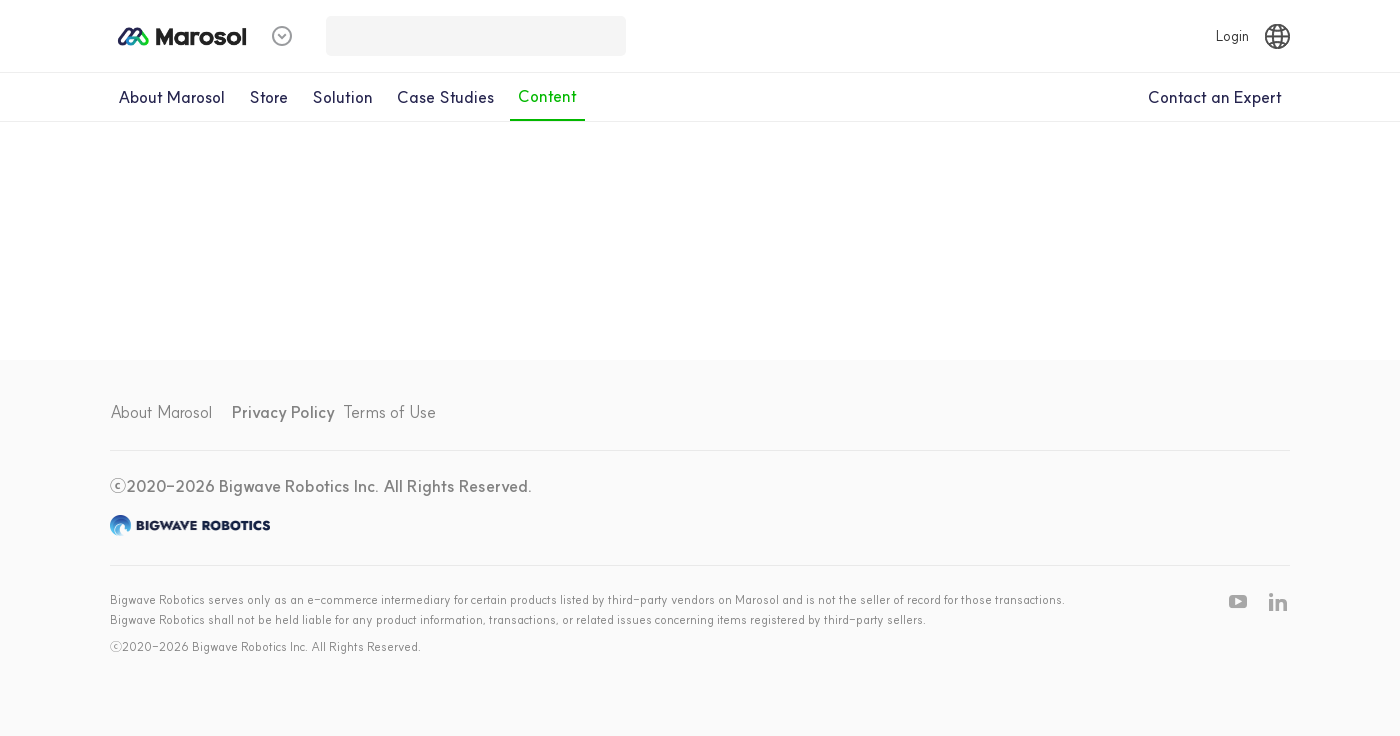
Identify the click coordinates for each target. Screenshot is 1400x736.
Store (268, 97)
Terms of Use (389, 412)
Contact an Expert (1215, 97)
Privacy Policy (283, 412)
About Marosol (161, 412)
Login (1232, 36)
